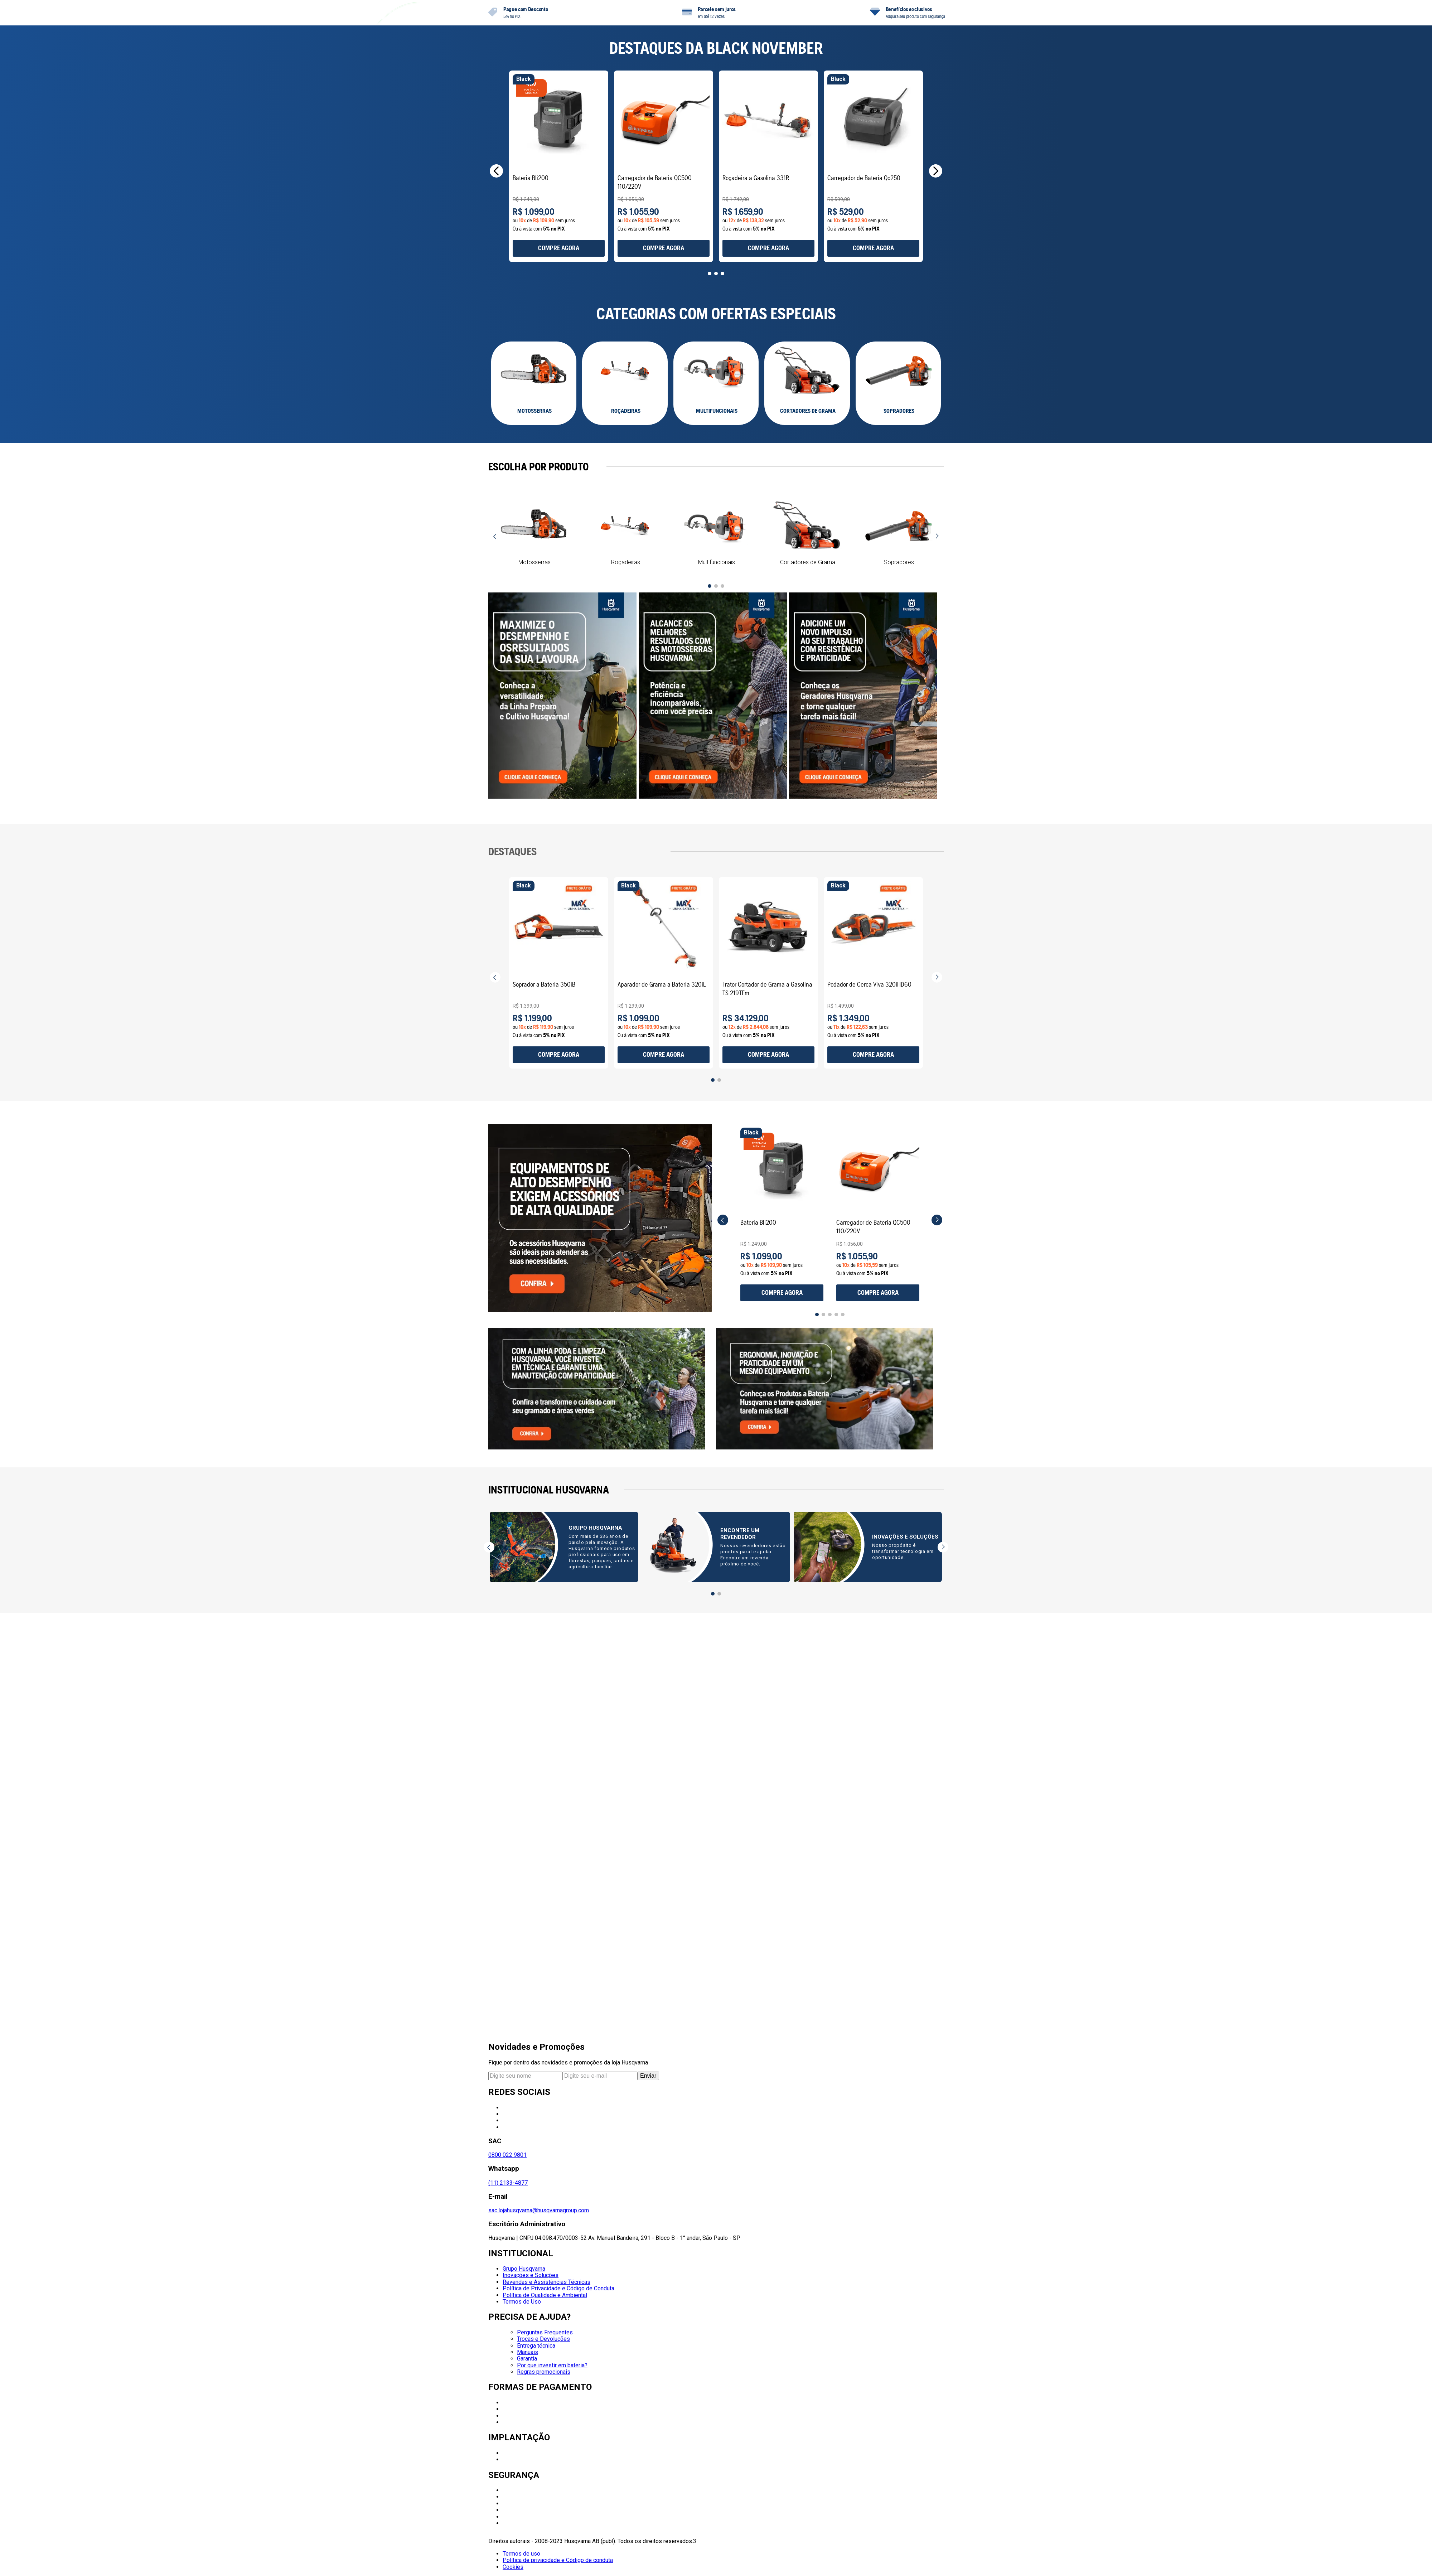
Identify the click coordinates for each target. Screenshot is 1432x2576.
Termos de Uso (522, 2301)
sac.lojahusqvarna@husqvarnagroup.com (538, 2210)
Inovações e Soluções (530, 2275)
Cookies (513, 2566)
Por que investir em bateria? (552, 2365)
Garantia (527, 2358)
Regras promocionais (543, 2371)
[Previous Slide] (496, 410)
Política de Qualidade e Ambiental (545, 2295)
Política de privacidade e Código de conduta (558, 2560)
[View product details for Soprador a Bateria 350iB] (562, 1221)
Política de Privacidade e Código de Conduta (558, 2288)
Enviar (648, 2076)
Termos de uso (521, 2553)
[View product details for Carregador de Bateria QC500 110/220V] (772, 405)
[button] (703, 517)
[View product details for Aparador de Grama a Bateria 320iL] (772, 1221)
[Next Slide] (935, 410)
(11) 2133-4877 (508, 2182)
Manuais (527, 2352)
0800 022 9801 (507, 2154)
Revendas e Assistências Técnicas (546, 2282)
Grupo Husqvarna (524, 2268)
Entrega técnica (536, 2345)
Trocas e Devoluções (543, 2338)
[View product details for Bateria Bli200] (562, 405)
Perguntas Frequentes (545, 2332)
